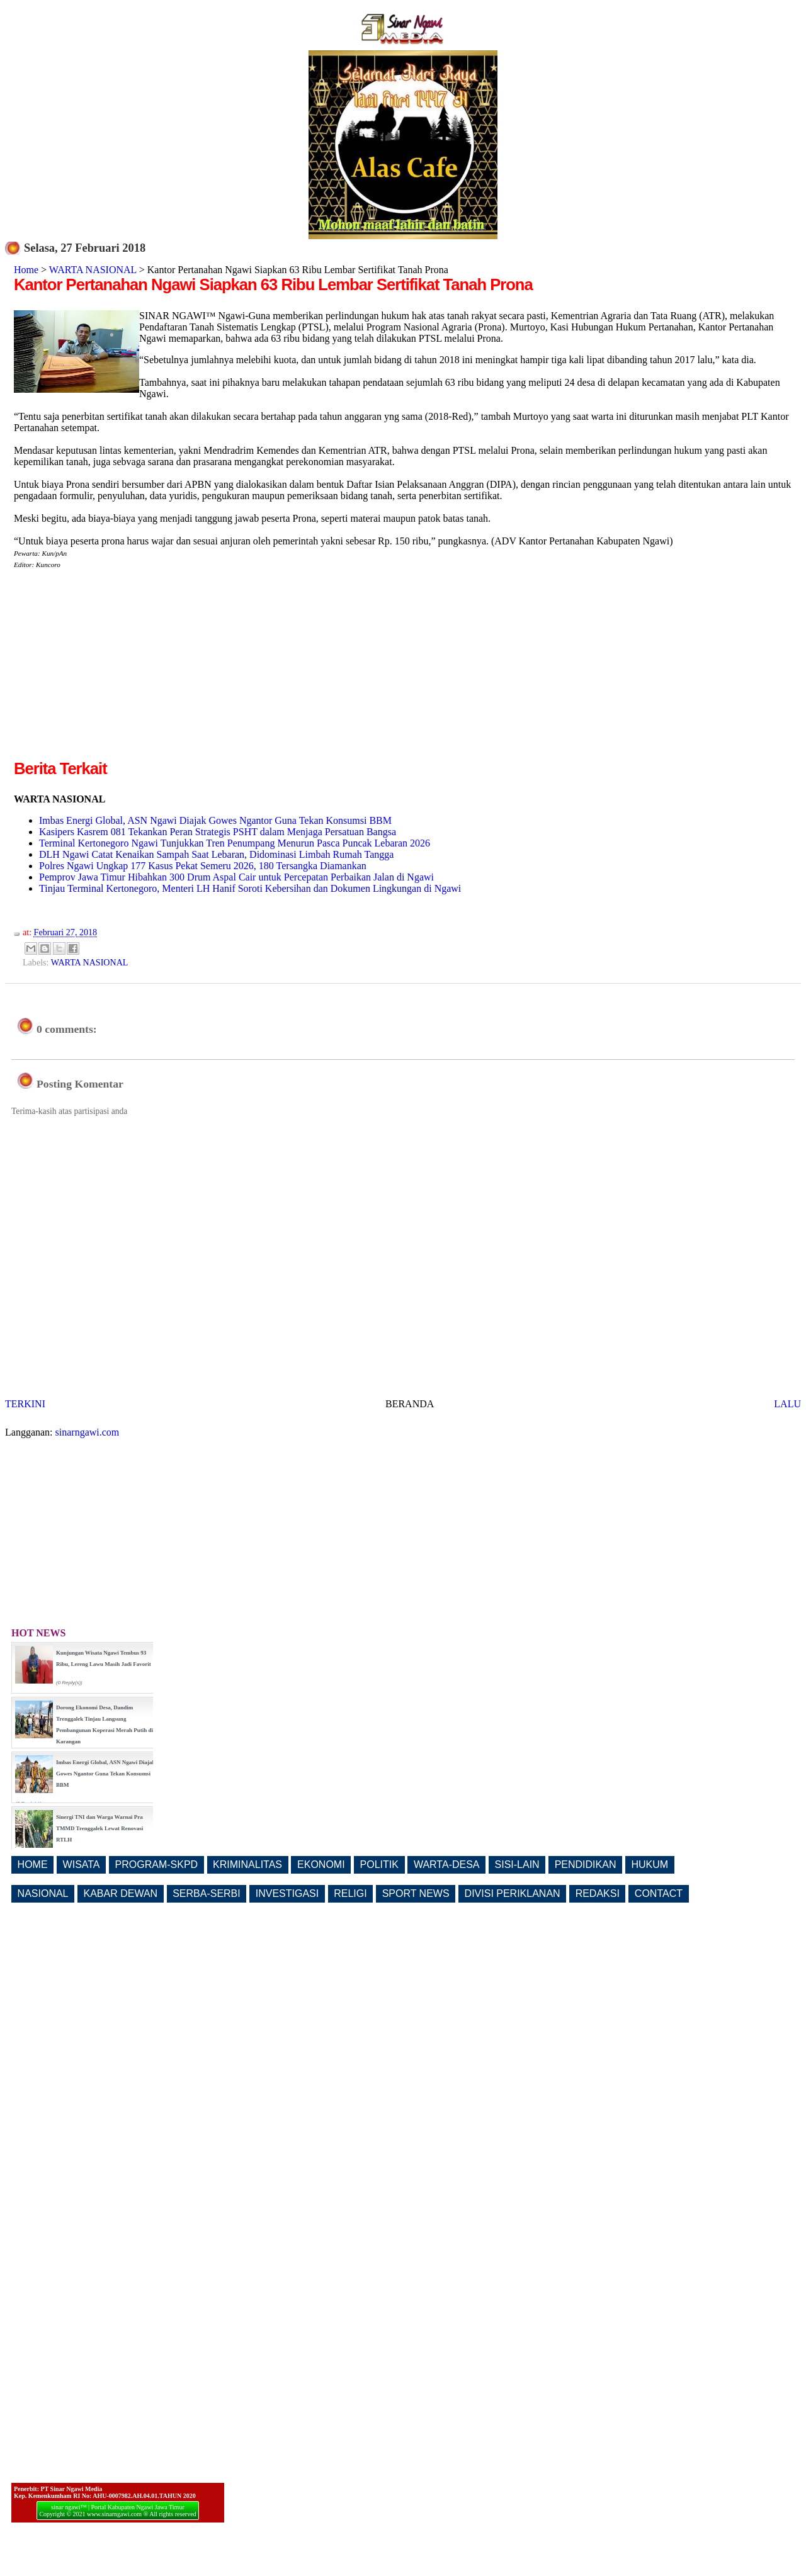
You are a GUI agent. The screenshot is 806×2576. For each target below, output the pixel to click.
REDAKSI (598, 1893)
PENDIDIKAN (585, 1864)
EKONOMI (321, 1864)
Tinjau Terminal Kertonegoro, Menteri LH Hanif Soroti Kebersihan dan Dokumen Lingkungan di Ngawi (250, 888)
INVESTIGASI (287, 1893)
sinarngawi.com (87, 1432)
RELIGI (350, 1893)
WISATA (81, 1864)
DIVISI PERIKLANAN (512, 1893)
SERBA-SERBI (207, 1893)
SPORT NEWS (416, 1893)
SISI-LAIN (517, 1864)
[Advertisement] (119, 669)
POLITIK (379, 1864)
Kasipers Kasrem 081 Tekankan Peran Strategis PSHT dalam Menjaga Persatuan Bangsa (217, 831)
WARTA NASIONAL (93, 269)
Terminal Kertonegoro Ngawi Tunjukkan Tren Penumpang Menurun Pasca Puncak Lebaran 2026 (234, 843)
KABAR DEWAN (121, 1893)
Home (26, 269)
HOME (33, 1864)
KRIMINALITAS (247, 1864)
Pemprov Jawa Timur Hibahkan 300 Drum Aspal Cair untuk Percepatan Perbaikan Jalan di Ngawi (236, 877)
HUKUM (649, 1864)
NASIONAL (43, 1893)
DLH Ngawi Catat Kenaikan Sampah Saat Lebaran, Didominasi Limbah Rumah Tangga (216, 854)
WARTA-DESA (447, 1864)
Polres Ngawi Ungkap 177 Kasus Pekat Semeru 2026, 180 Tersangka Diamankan (202, 865)
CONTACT (659, 1893)
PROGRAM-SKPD (156, 1864)
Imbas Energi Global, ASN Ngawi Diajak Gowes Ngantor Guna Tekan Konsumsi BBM (215, 820)
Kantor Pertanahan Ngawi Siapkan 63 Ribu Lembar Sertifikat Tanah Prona (273, 284)
